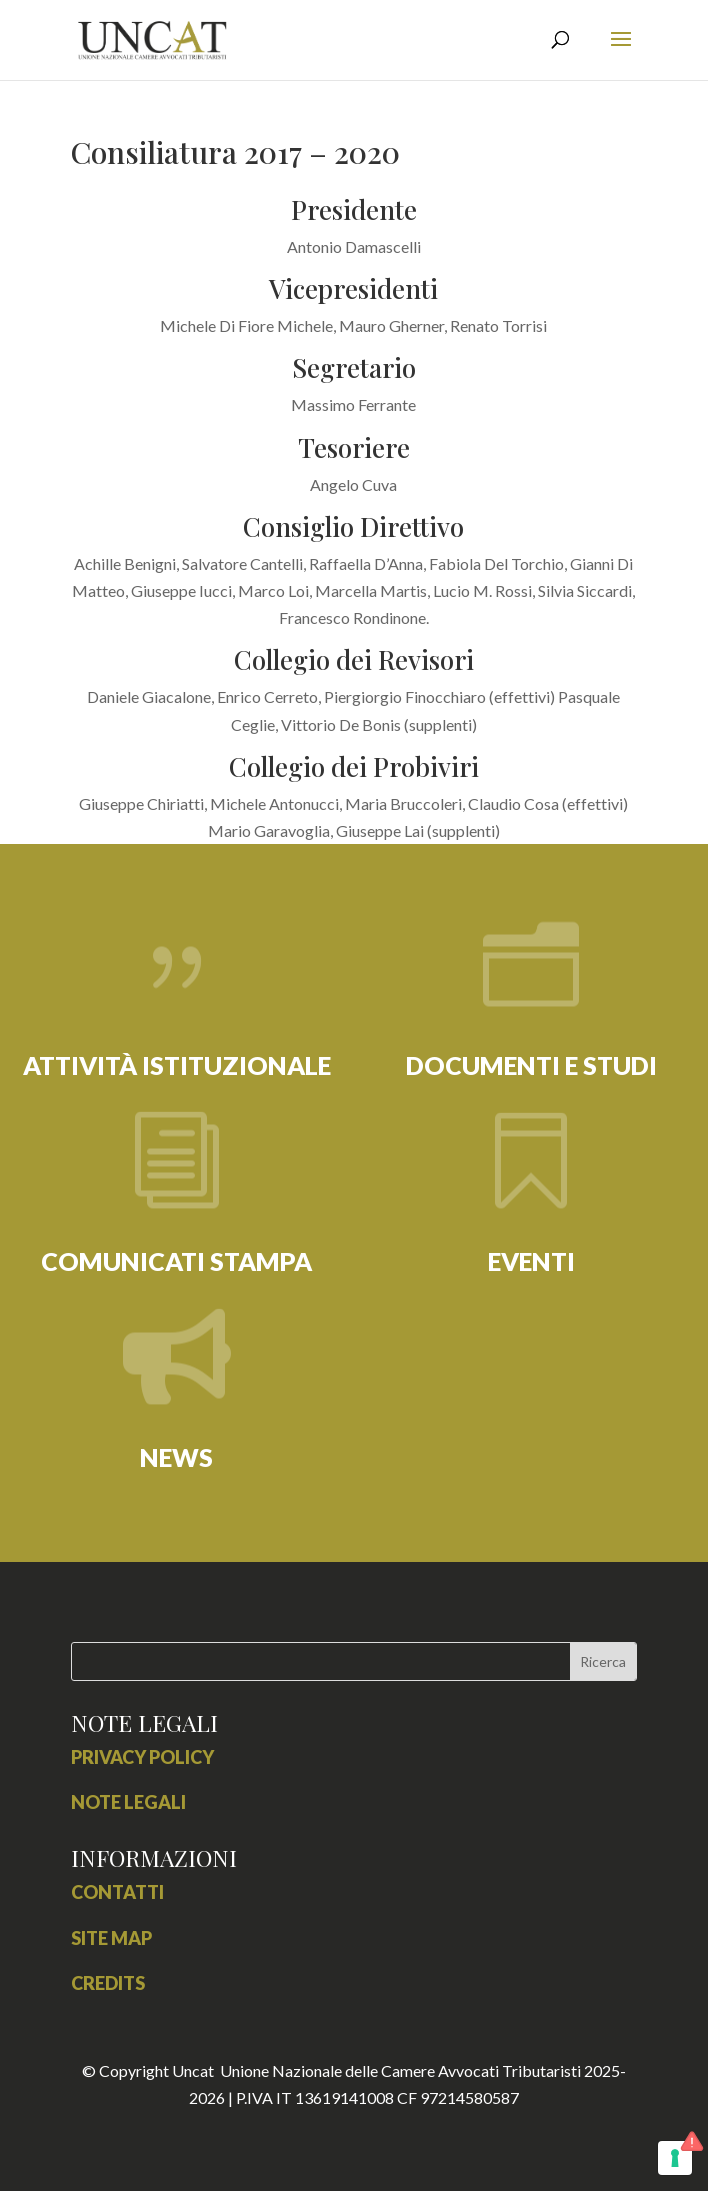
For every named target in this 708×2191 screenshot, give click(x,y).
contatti (117, 1892)
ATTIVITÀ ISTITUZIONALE (177, 1065)
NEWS (176, 1457)
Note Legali (128, 1802)
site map (111, 1938)
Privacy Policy (142, 1757)
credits (108, 1983)
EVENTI (531, 1261)
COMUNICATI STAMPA (176, 1261)
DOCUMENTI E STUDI (531, 1065)
